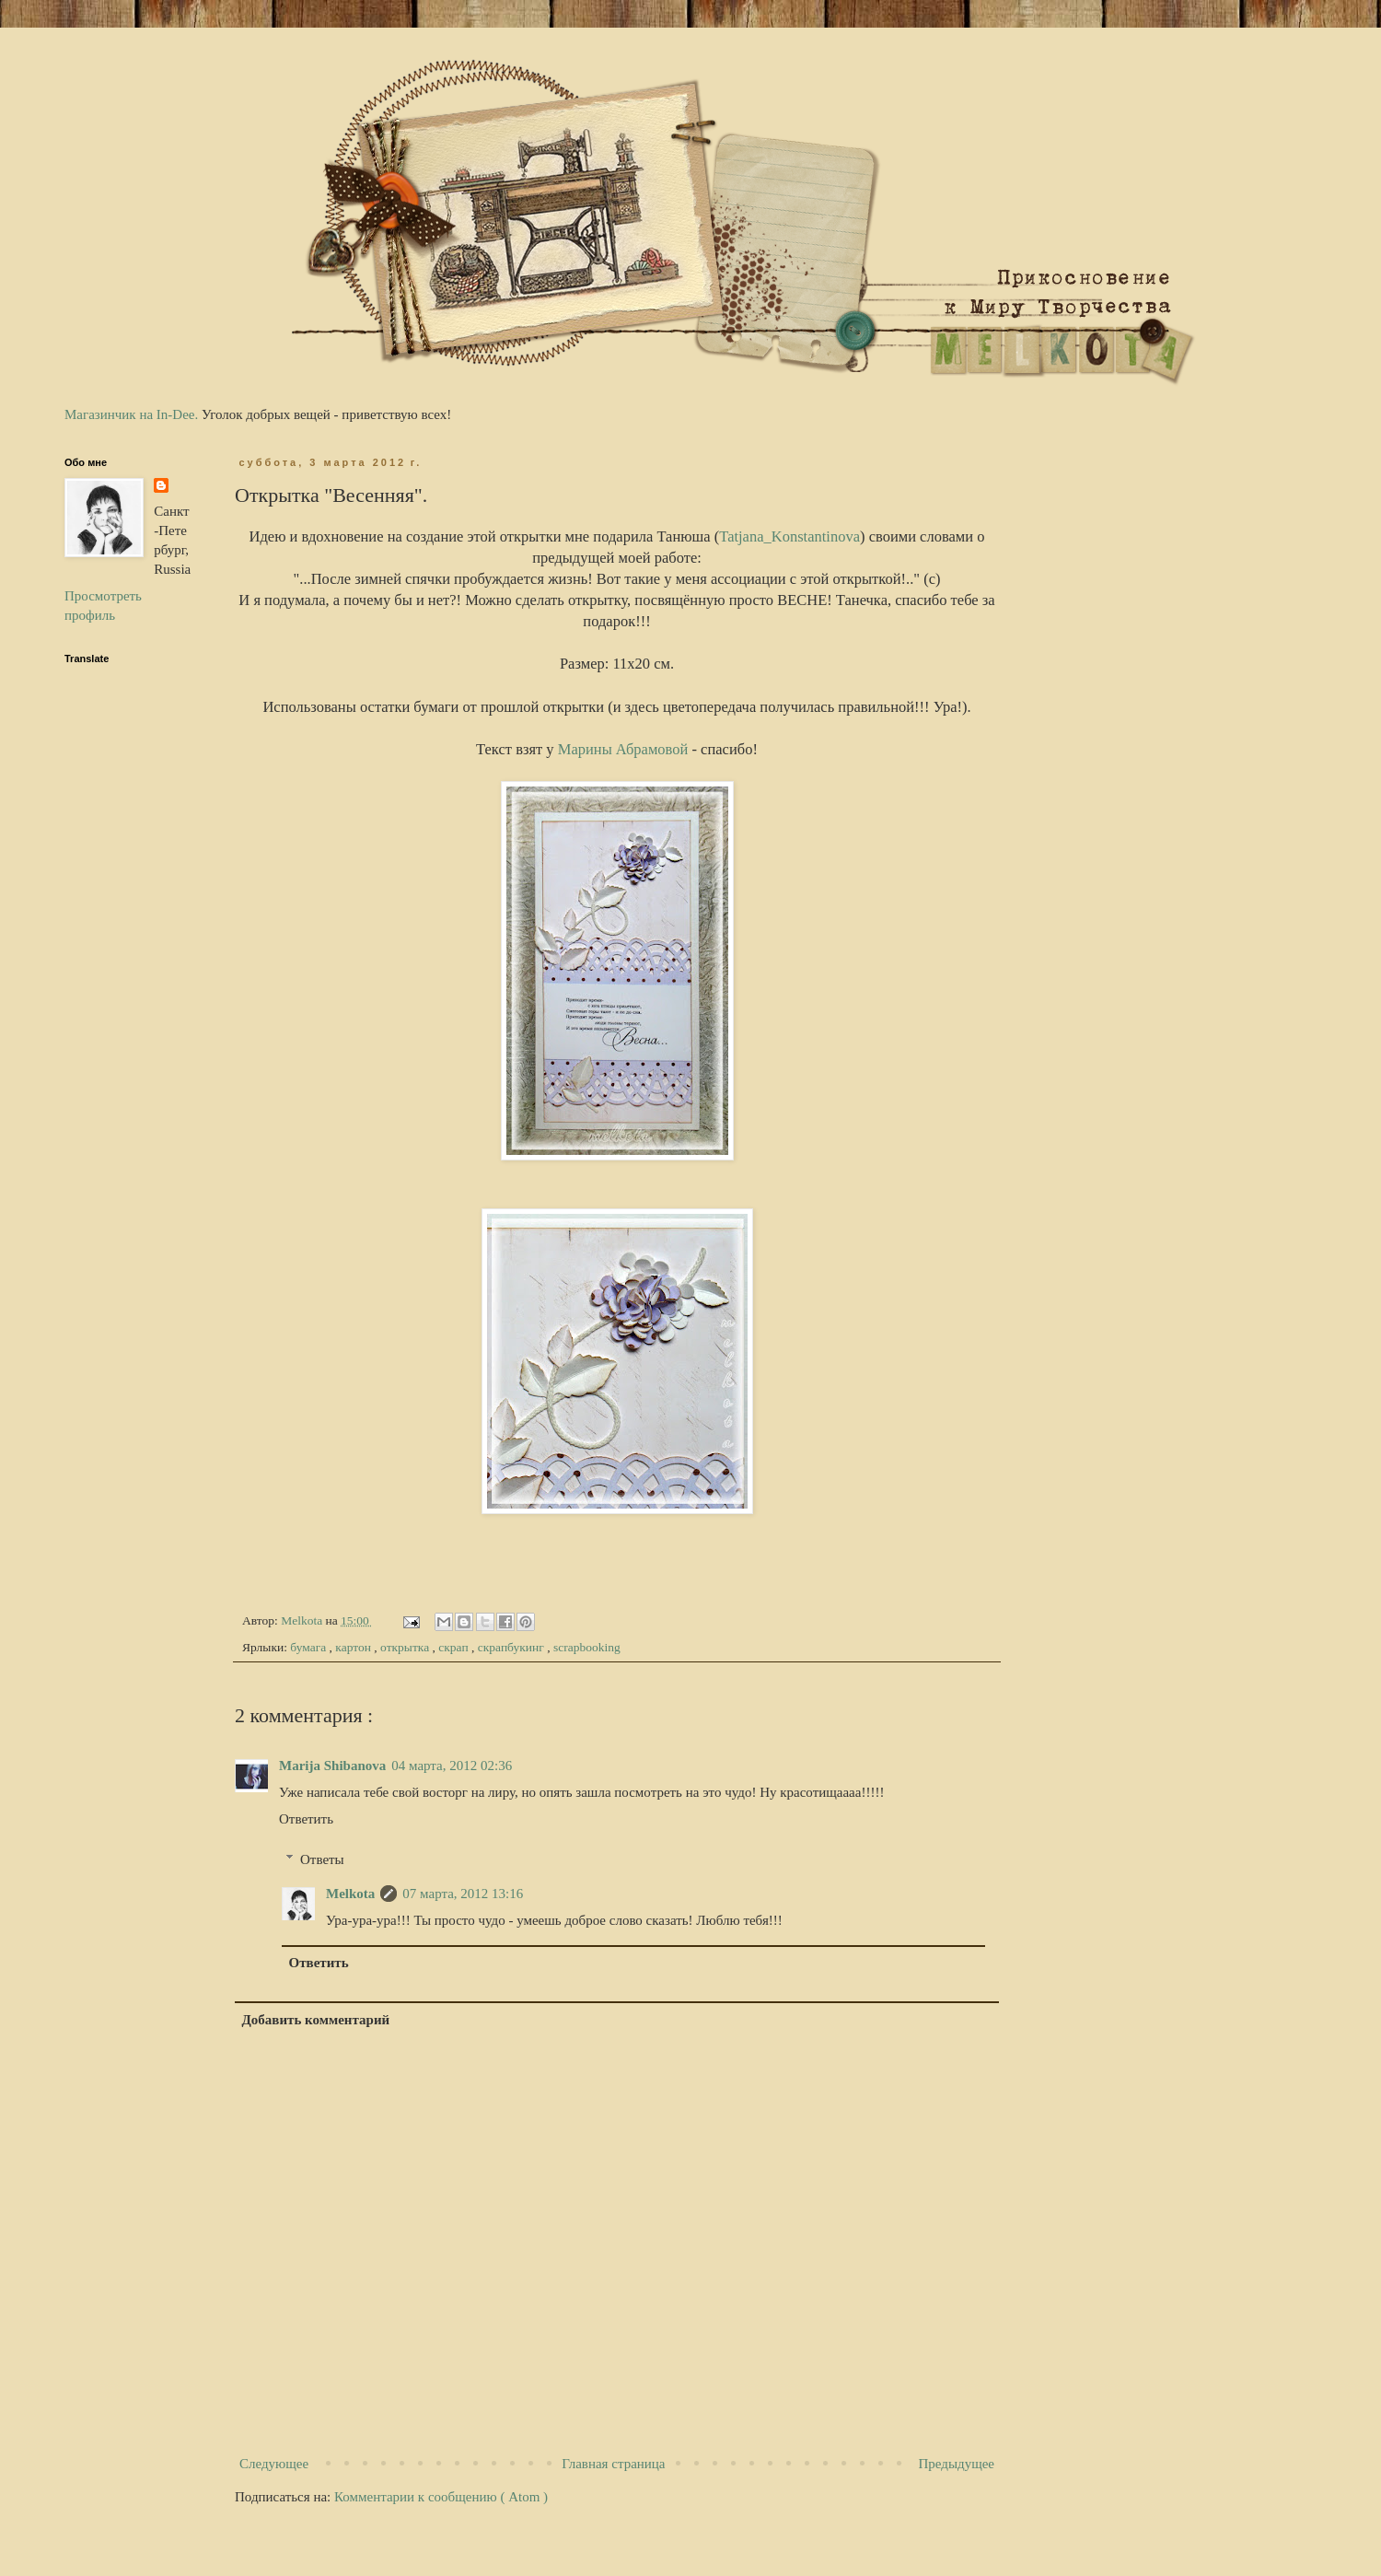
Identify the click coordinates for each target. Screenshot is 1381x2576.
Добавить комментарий (316, 2019)
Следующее (273, 2463)
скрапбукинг (512, 1647)
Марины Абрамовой (623, 749)
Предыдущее (957, 2463)
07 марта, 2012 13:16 (462, 1893)
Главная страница (613, 2463)
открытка (406, 1647)
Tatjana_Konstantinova (789, 536)
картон (354, 1647)
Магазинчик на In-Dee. (131, 414)
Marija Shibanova (332, 1765)
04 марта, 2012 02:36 (451, 1765)
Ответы (322, 1859)
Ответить (306, 1819)
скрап (454, 1647)
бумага (309, 1647)
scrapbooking (587, 1647)
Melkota (350, 1893)
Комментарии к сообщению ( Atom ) (441, 2496)
